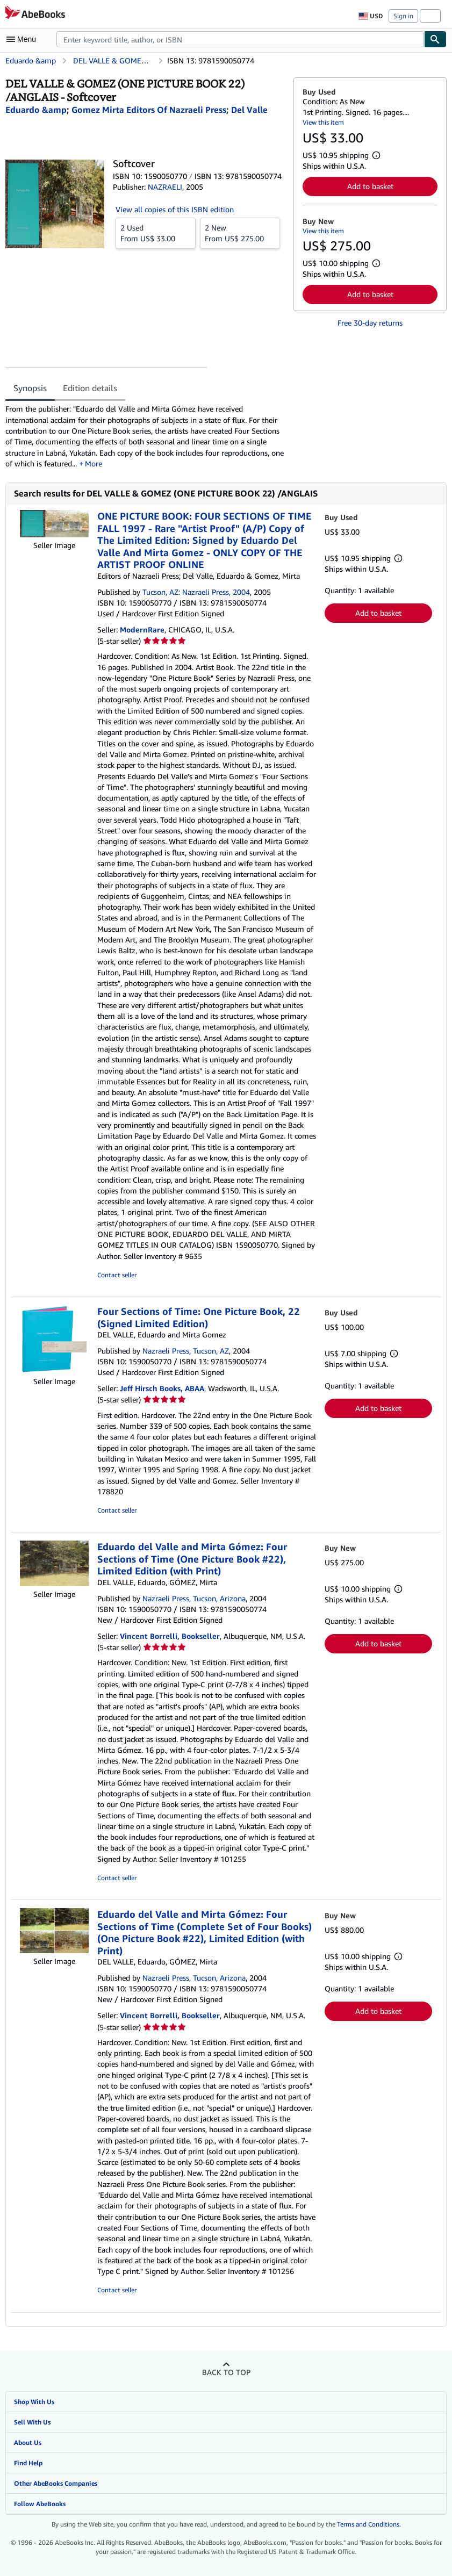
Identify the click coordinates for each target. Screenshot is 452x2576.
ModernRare (142, 629)
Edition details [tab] (90, 388)
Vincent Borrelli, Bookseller (170, 1635)
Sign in (403, 16)
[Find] (435, 39)
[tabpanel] (145, 436)
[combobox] (240, 39)
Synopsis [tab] (30, 388)
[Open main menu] (24, 39)
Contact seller (117, 1275)
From (155, 232)
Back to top (226, 2372)
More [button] (93, 463)
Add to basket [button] (370, 186)
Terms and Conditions (368, 2524)
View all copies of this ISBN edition (175, 209)
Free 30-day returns (370, 322)
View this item (323, 122)
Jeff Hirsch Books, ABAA (162, 1388)
